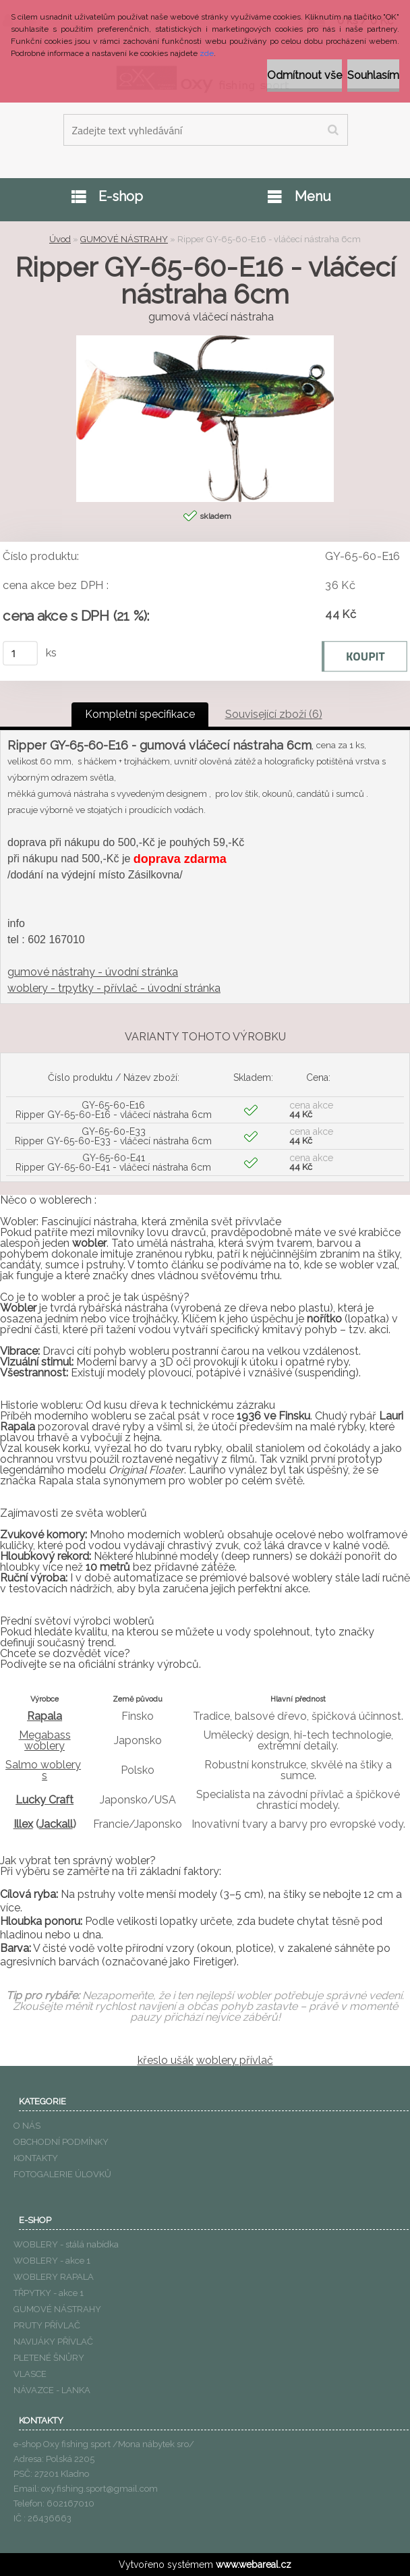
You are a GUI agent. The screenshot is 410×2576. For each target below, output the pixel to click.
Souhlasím (373, 75)
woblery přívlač (234, 2060)
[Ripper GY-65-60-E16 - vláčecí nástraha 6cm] (205, 340)
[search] (333, 130)
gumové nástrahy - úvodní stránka (92, 971)
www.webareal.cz (253, 2564)
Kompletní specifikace (140, 714)
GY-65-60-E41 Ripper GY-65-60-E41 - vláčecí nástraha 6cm (113, 1162)
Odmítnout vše (304, 75)
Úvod (60, 239)
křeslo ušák (166, 2060)
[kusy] (20, 653)
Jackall (56, 1824)
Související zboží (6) (273, 714)
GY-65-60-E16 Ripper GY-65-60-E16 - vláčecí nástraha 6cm (114, 1110)
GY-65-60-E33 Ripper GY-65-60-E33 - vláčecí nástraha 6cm (113, 1136)
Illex (23, 1824)
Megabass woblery (45, 1740)
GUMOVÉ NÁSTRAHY (124, 239)
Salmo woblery (43, 1764)
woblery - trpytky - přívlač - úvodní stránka (114, 988)
